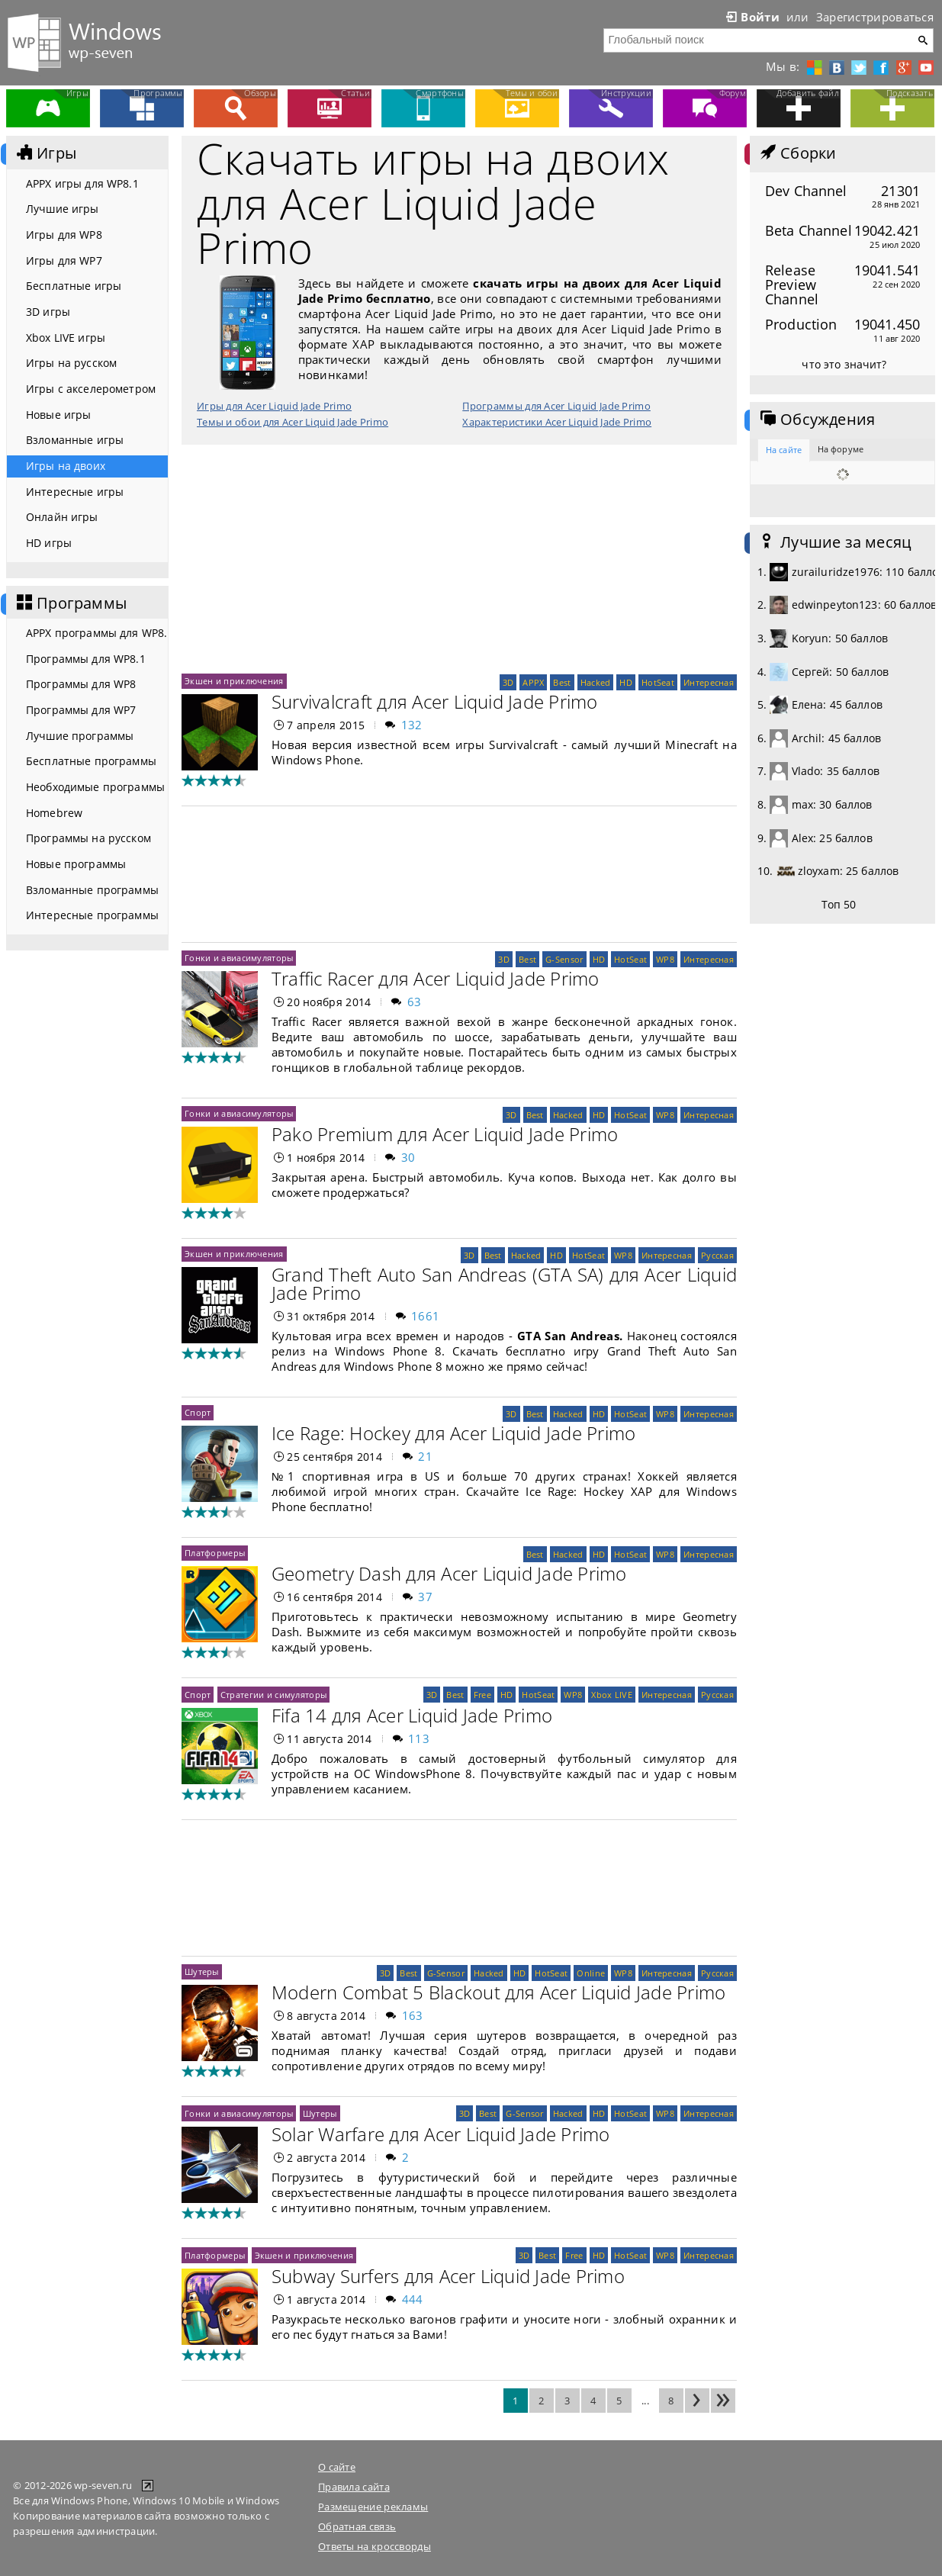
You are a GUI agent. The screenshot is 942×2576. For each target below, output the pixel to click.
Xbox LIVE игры (65, 337)
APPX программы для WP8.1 (97, 633)
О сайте (336, 2467)
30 (408, 1157)
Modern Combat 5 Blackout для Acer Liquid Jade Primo (498, 1992)
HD (625, 682)
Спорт (198, 1412)
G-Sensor (564, 959)
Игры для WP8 (64, 234)
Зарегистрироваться (875, 16)
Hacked (595, 682)
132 (412, 724)
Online (591, 1973)
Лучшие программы (79, 735)
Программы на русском (88, 838)
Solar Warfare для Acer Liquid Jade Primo (441, 2134)
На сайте (784, 449)
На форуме (840, 449)
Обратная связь (357, 2526)
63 (414, 1001)
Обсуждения (816, 419)
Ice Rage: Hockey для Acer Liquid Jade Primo (453, 1433)
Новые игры (58, 414)
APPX (533, 682)
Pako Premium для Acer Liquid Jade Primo (445, 1133)
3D (508, 682)
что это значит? (844, 364)
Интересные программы (92, 915)
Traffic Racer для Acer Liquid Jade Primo (436, 978)
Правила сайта (354, 2487)
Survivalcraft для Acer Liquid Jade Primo (435, 701)
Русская (717, 1255)
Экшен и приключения (234, 681)
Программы (70, 603)
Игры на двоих (65, 465)
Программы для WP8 (81, 684)
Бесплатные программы (91, 761)
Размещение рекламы (373, 2506)
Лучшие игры (62, 208)
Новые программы (76, 864)
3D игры (48, 311)
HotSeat (657, 682)
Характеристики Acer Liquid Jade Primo (556, 422)
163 (412, 2015)
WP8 (665, 959)
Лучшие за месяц (834, 542)
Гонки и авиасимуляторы (239, 957)
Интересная (708, 682)
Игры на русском (71, 362)
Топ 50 (839, 904)
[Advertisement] (459, 559)
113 (418, 1738)
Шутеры (202, 1971)
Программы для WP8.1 (86, 658)
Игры (45, 153)
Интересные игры (75, 491)
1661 (425, 1315)
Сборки (796, 153)
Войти (751, 16)
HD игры (49, 542)
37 (425, 1596)
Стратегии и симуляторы (273, 1694)
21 (425, 1456)
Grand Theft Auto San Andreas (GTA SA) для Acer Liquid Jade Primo (504, 1283)
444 (412, 2299)
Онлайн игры (62, 517)
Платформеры (215, 1552)
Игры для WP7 (64, 260)
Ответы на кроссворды (374, 2546)
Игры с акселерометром (91, 388)
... (645, 2400)
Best (562, 682)
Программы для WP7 (81, 710)
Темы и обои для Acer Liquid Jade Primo (292, 422)
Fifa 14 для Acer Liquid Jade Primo (412, 1715)
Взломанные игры (75, 440)
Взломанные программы (92, 890)
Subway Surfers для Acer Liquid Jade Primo (448, 2275)
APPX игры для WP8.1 (82, 183)
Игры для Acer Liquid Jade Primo (274, 406)
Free (482, 1694)
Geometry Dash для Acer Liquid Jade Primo (449, 1573)
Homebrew (54, 813)
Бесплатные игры (73, 285)
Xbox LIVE (611, 1694)
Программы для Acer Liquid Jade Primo (556, 406)
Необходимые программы (95, 787)
